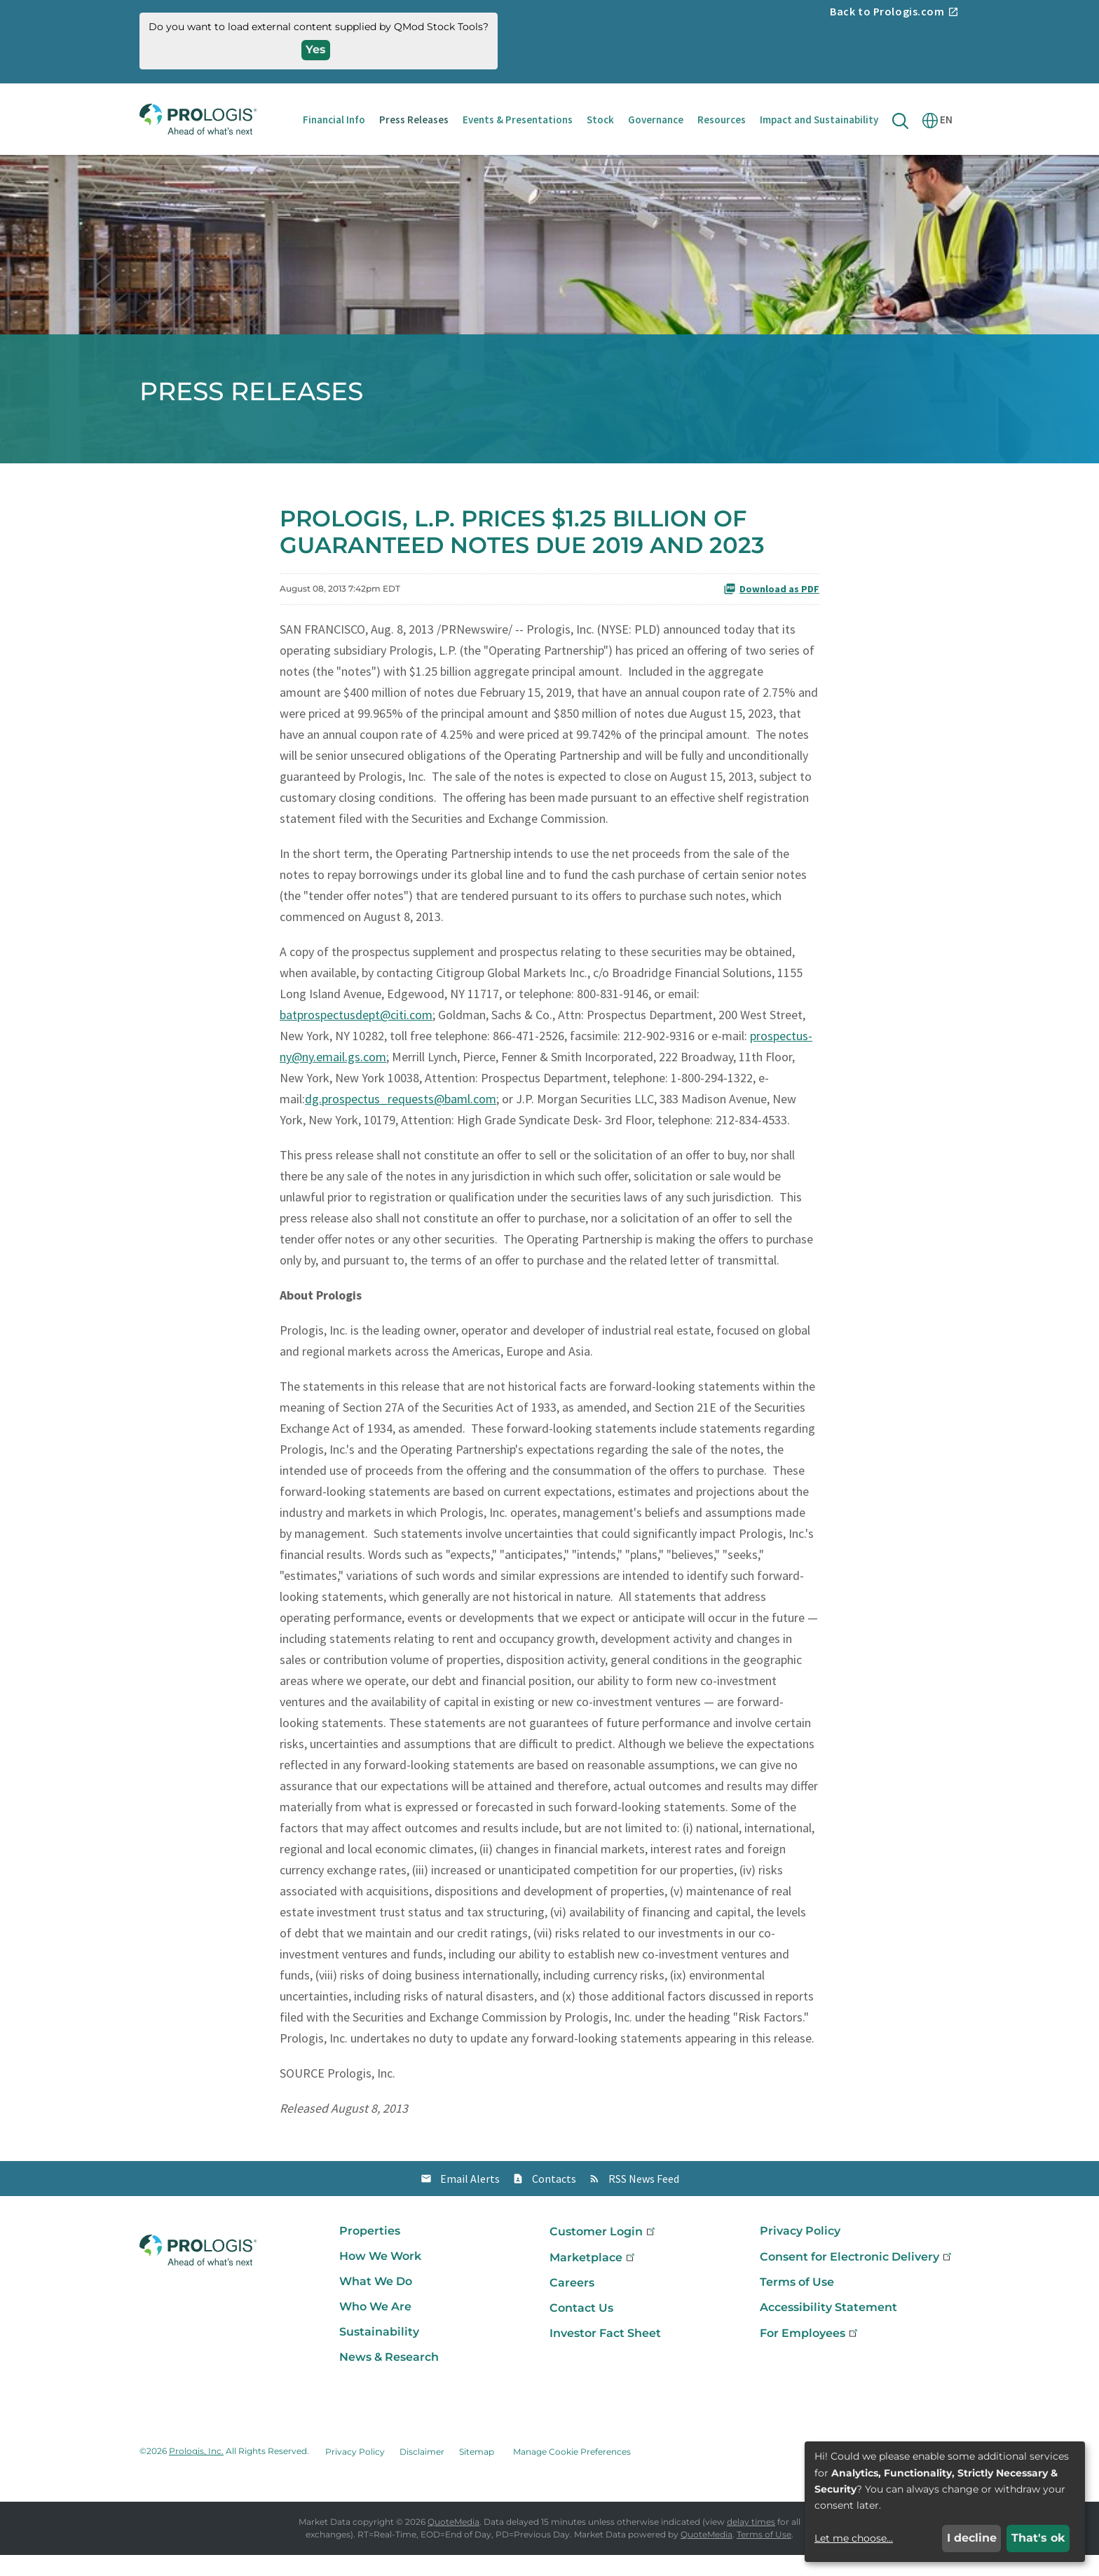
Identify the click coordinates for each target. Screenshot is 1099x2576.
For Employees (810, 2354)
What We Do (375, 2302)
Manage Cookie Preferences (572, 2472)
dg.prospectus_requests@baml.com (400, 1120)
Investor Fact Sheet (605, 2354)
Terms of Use (797, 2303)
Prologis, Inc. (196, 2472)
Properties (369, 2251)
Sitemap (476, 2472)
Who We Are (375, 2327)
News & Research (389, 2378)
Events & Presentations (518, 119)
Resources (721, 119)
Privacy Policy (800, 2251)
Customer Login (603, 2252)
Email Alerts (470, 2200)
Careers (572, 2303)
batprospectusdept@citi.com (356, 1036)
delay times (751, 2542)
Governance (655, 119)
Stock (600, 119)
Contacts (554, 2200)
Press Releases (414, 119)
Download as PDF (771, 610)
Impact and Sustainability (819, 119)
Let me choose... (853, 2538)
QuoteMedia (453, 2542)
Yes (316, 49)
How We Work (380, 2277)
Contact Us (581, 2329)
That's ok (1038, 2537)
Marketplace (593, 2278)
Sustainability (379, 2352)
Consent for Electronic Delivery (857, 2277)
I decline (972, 2537)
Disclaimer (422, 2472)
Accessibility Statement (828, 2328)
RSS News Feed (643, 2200)
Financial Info (334, 119)
